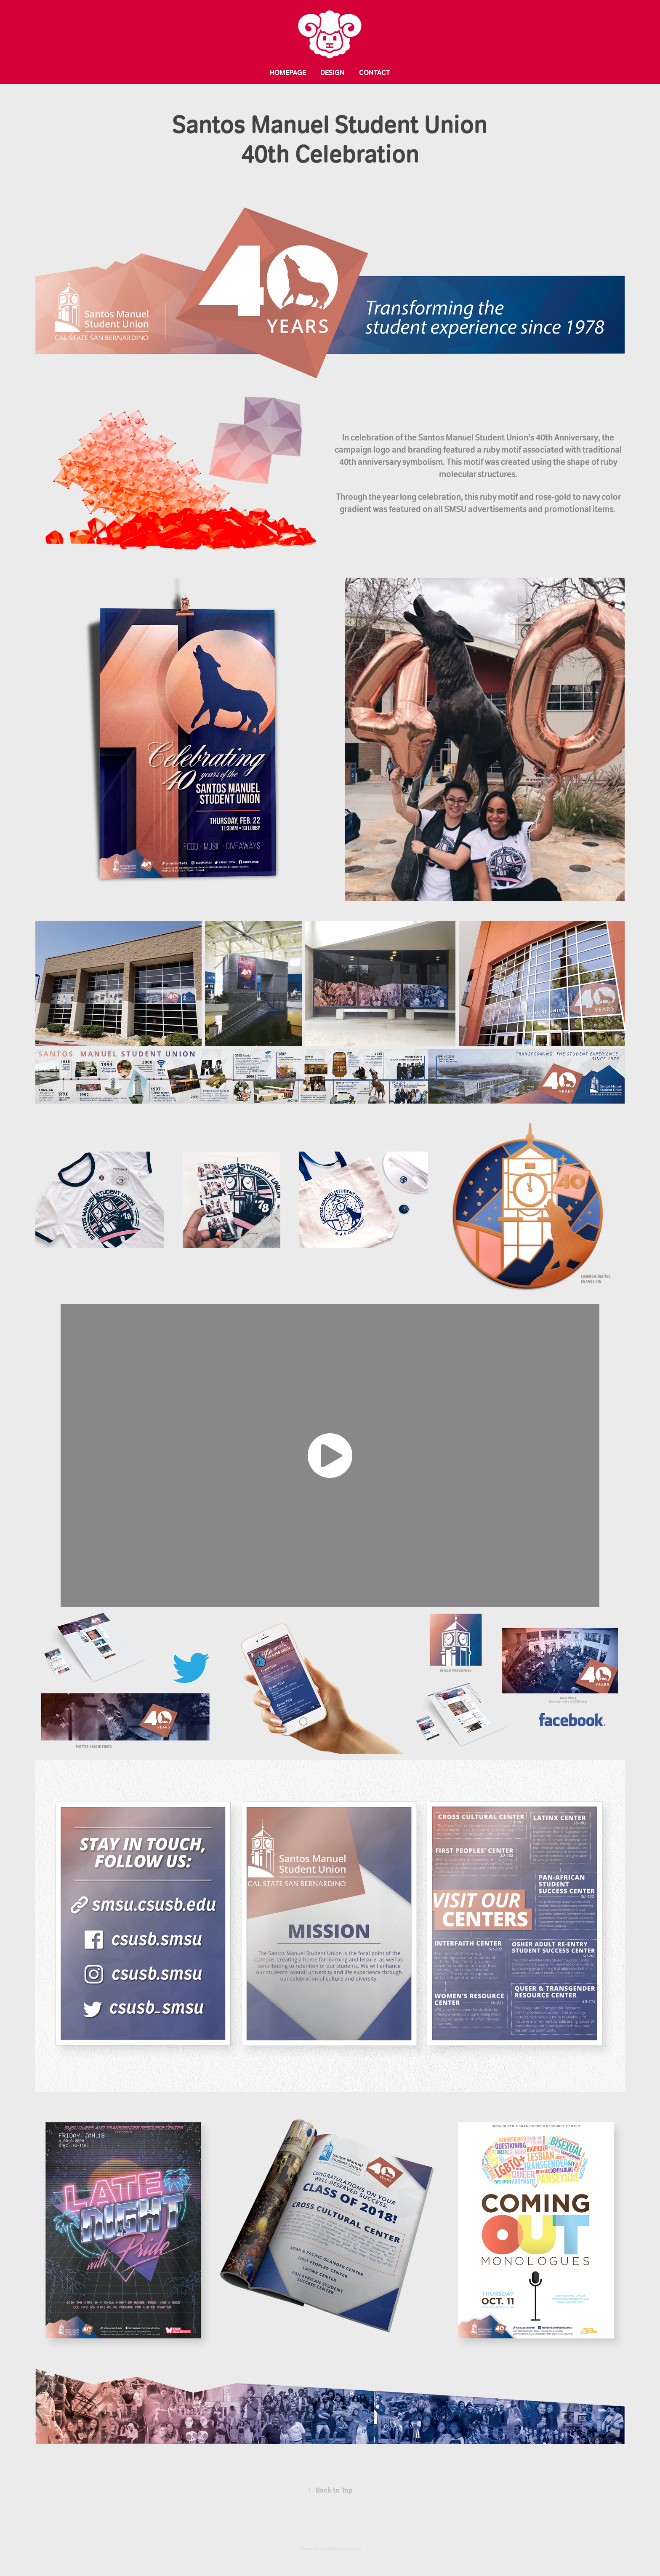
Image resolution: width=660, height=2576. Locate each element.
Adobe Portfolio (343, 2548)
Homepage (288, 72)
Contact (374, 72)
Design (332, 72)
